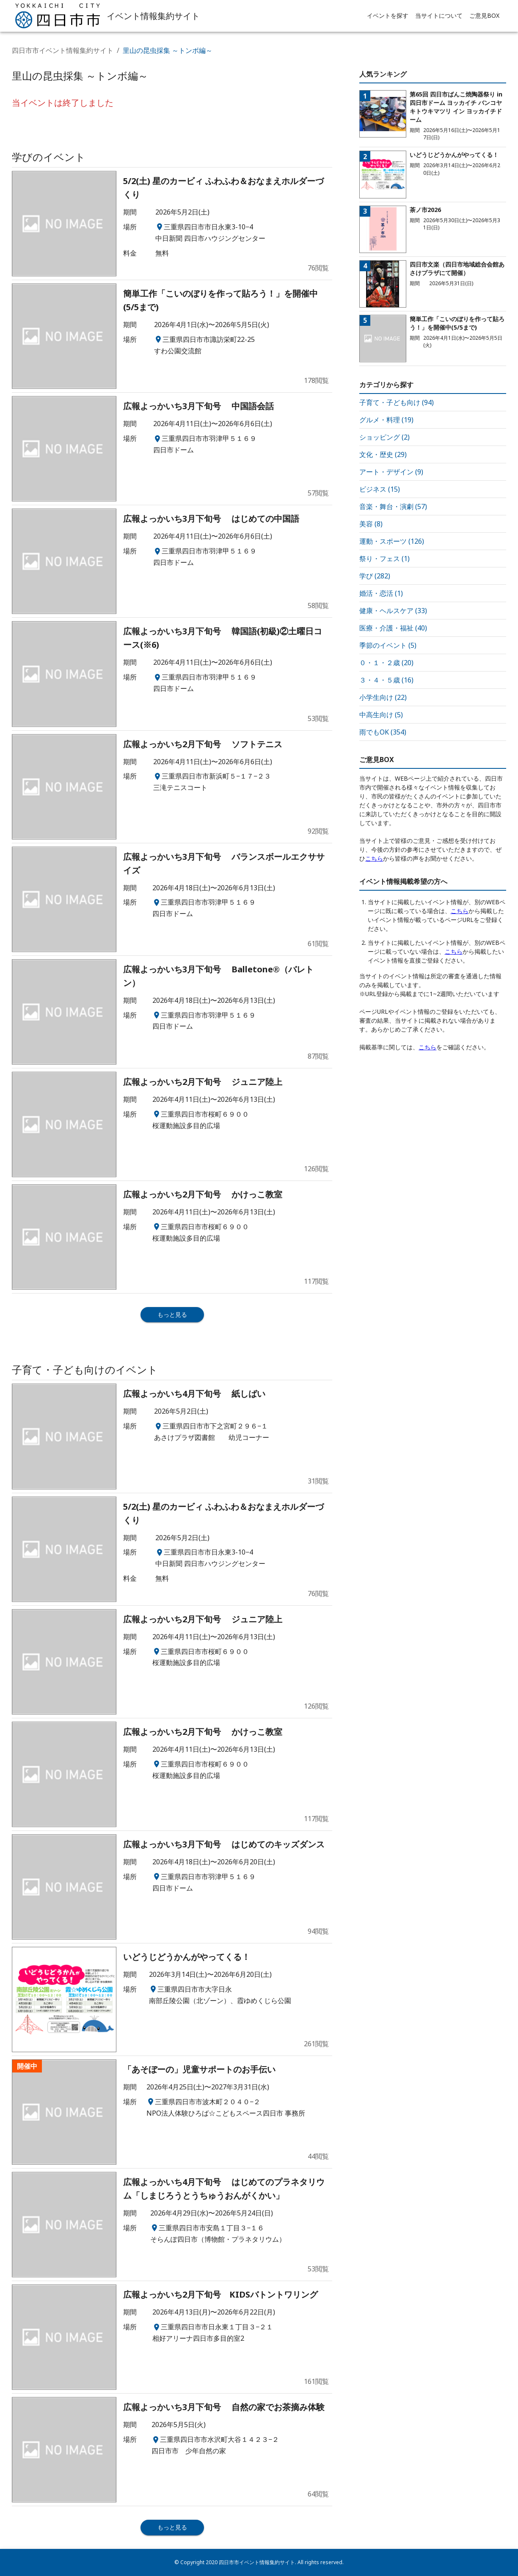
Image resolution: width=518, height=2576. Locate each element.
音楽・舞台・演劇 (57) (393, 506)
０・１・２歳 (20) (386, 662)
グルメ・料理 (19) (386, 419)
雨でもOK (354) (382, 732)
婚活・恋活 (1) (381, 593)
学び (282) (374, 576)
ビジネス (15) (379, 489)
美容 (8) (371, 523)
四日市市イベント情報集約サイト (62, 50)
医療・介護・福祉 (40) (393, 628)
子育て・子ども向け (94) (396, 402)
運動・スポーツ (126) (391, 541)
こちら (374, 858)
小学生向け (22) (383, 697)
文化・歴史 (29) (383, 454)
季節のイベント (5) (387, 645)
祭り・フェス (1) (384, 558)
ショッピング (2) (384, 437)
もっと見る (172, 1314)
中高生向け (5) (381, 714)
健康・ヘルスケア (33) (393, 610)
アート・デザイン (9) (391, 471)
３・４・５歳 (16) (386, 680)
